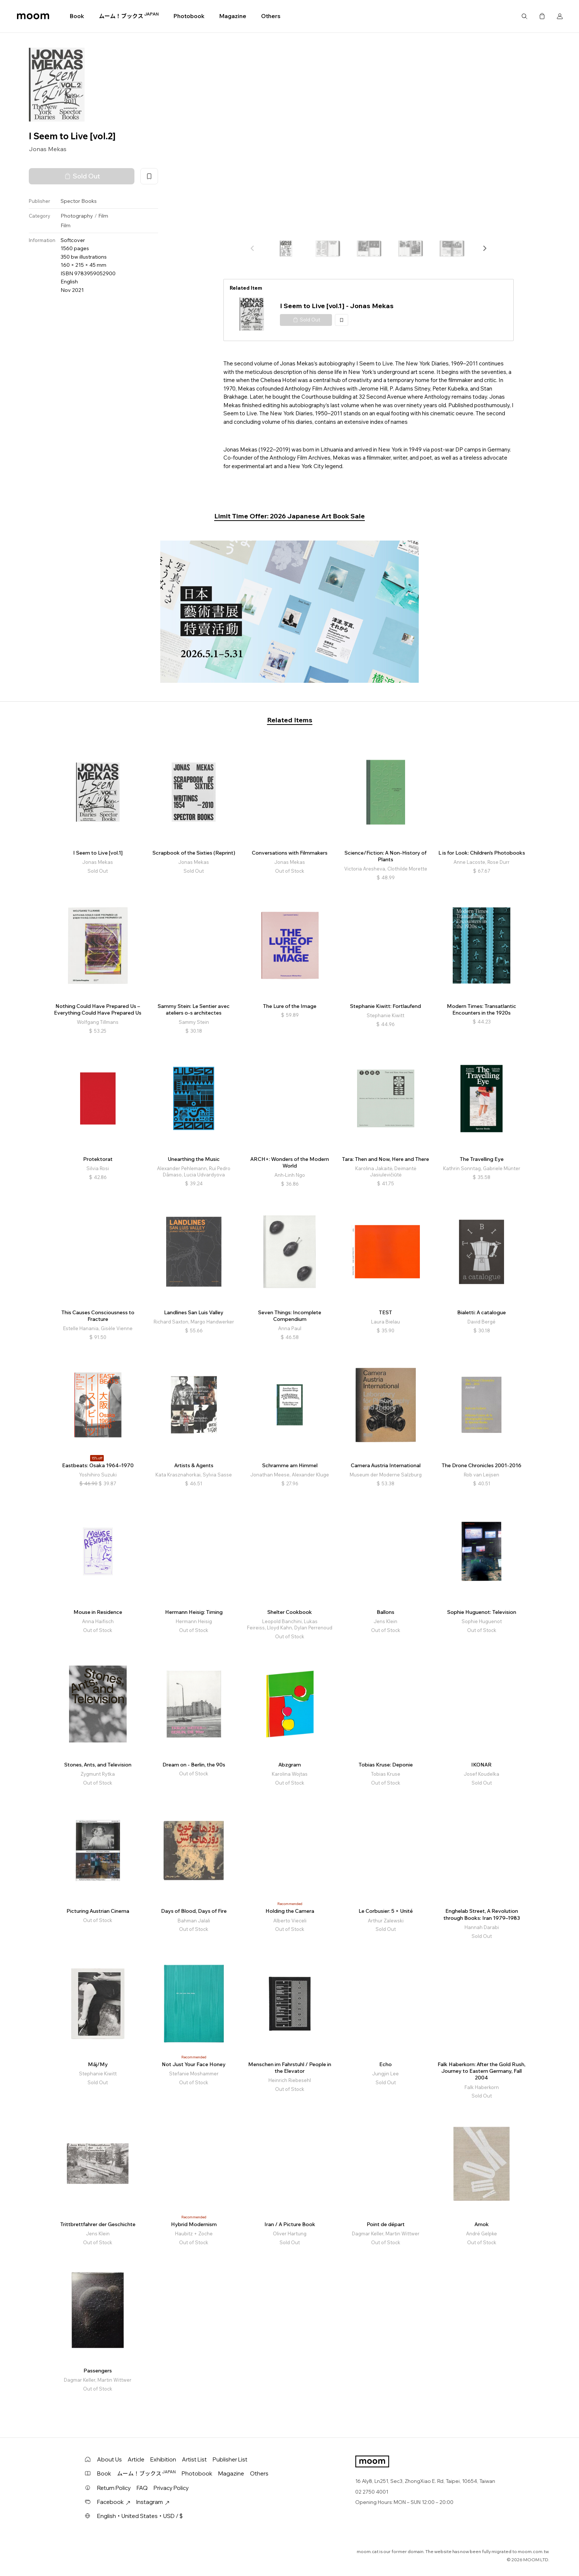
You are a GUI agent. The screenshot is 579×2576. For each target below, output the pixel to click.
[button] (484, 248)
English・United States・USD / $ (140, 2515)
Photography (77, 215)
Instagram (152, 2501)
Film (103, 215)
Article (136, 2459)
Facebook (113, 2501)
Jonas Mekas (47, 149)
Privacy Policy (171, 2487)
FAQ (142, 2487)
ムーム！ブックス (129, 16)
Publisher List (230, 2459)
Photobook (189, 16)
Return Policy (114, 2487)
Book (77, 16)
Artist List (194, 2459)
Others (270, 16)
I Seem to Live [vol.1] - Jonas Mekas (337, 305)
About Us (109, 2459)
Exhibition (163, 2459)
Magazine (232, 16)
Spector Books (79, 201)
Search (524, 16)
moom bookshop (33, 16)
